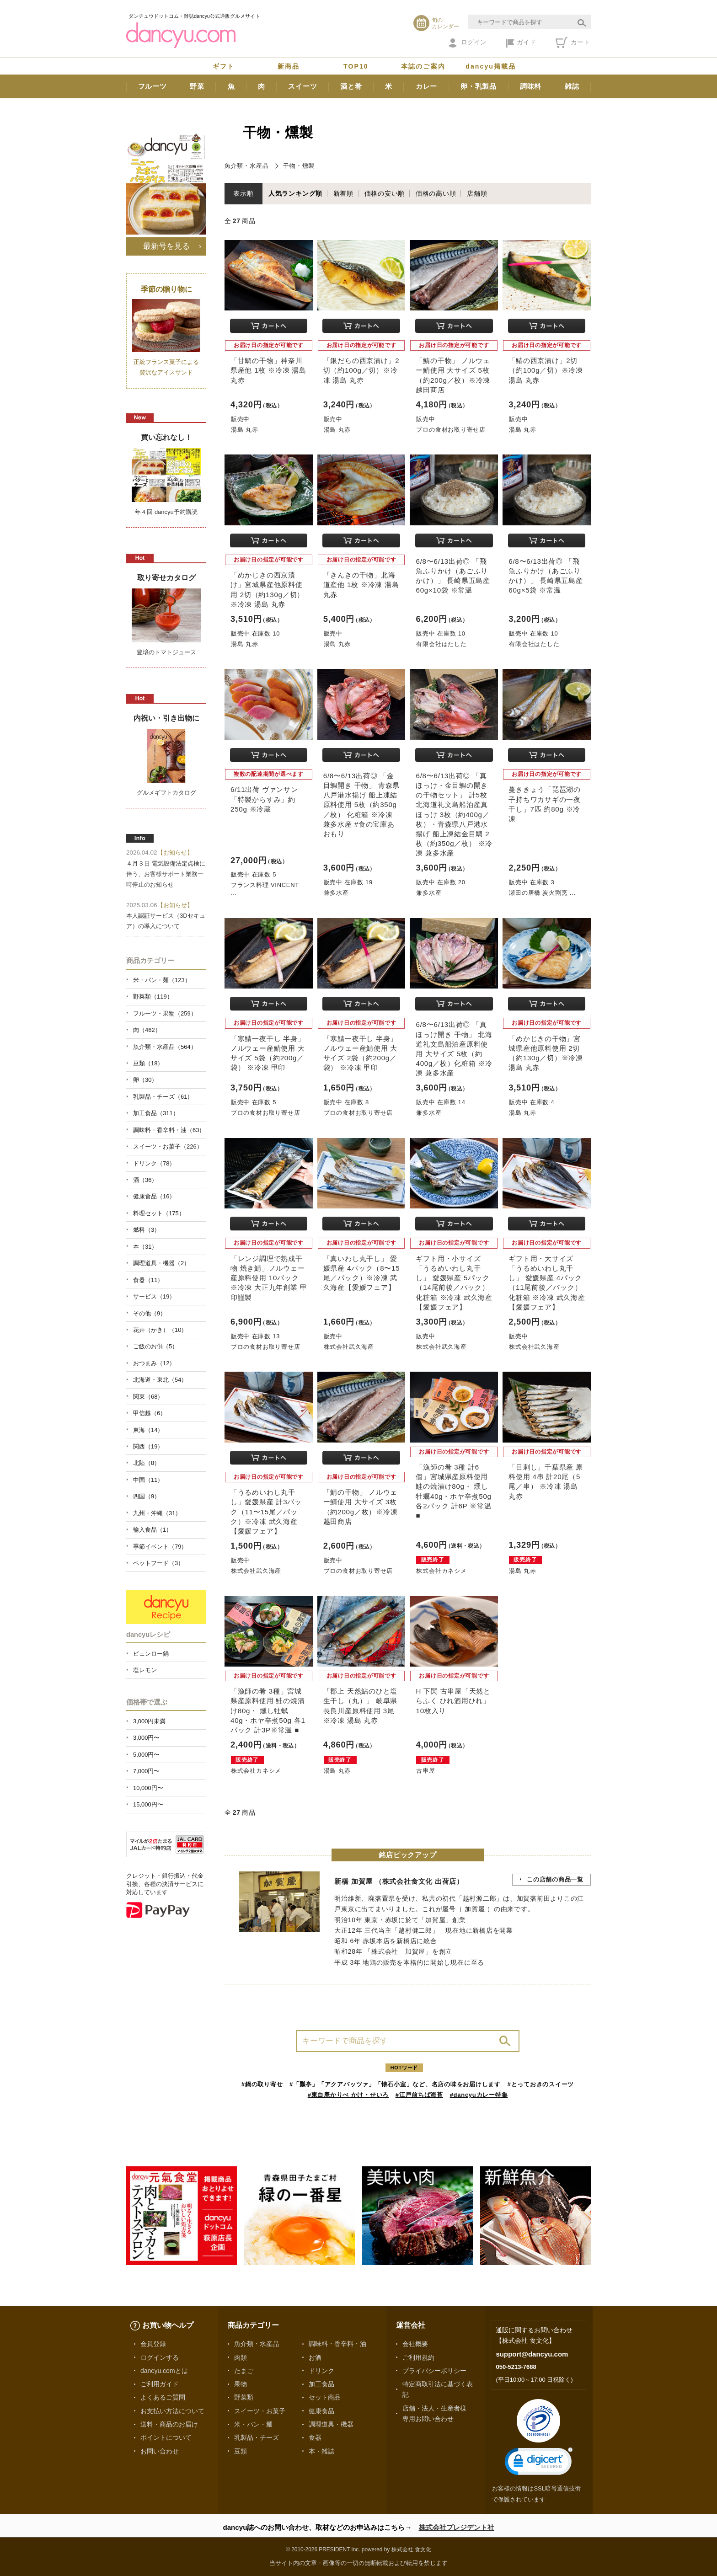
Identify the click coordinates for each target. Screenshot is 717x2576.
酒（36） (145, 1179)
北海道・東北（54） (160, 1379)
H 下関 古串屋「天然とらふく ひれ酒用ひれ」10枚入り (453, 1700)
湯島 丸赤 (244, 429)
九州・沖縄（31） (157, 1513)
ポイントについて (166, 2437)
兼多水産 (336, 892)
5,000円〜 (146, 1754)
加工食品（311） (156, 1113)
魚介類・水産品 (246, 165)
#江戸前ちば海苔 (419, 2094)
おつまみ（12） (154, 1363)
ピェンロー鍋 (151, 1653)
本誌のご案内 (423, 66)
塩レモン (145, 1670)
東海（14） (148, 1430)
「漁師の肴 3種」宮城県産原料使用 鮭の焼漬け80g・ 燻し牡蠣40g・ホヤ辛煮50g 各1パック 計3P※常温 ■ (267, 1710)
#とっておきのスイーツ (541, 2084)
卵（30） (145, 1079)
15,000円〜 (148, 1804)
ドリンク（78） (154, 1163)
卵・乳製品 (478, 86)
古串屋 (425, 1770)
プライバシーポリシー (434, 2370)
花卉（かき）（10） (160, 1329)
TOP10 (356, 66)
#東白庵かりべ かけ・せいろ (348, 2094)
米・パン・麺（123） (162, 980)
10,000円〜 (148, 1788)
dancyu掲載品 (491, 66)
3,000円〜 (146, 1737)
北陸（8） (146, 1462)
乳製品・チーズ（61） (163, 1096)
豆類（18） (148, 1063)
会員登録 (153, 2343)
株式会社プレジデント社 (456, 2527)
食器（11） (148, 1280)
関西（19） (148, 1446)
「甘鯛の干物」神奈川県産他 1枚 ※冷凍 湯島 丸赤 (268, 370)
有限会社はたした (441, 644)
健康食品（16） (154, 1196)
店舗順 (477, 193)
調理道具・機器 (331, 2424)
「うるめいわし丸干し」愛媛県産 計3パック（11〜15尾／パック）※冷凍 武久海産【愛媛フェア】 (266, 1511)
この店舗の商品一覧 (555, 1879)
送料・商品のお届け (169, 2424)
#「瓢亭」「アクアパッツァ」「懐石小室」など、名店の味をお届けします (395, 2084)
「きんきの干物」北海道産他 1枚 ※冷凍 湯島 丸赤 (361, 584)
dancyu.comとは (164, 2370)
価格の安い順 (384, 193)
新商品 (289, 66)
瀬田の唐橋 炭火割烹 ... (542, 892)
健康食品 (321, 2411)
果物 (240, 2384)
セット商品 (325, 2397)
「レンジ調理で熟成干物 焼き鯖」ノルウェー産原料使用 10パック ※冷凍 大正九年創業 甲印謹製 (268, 1278)
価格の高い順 (436, 193)
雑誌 (572, 86)
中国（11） (148, 1479)
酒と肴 (351, 86)
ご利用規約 (418, 2357)
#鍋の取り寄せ (262, 2084)
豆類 (240, 2451)
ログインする (159, 2357)
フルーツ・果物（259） (165, 1013)
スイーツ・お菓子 (259, 2411)
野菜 (197, 86)
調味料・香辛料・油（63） (169, 1130)
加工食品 (321, 2384)
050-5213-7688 (516, 2366)
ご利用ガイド (159, 2384)
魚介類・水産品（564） (165, 1046)
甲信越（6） (149, 1413)
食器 (315, 2437)
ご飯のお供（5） (155, 1346)
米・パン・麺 (253, 2424)
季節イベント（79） (160, 1546)
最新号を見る (166, 246)
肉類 (240, 2357)
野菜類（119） (153, 996)
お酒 (315, 2357)
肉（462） (147, 1029)
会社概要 (415, 2343)
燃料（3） (146, 1229)
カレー (426, 86)
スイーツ (302, 86)
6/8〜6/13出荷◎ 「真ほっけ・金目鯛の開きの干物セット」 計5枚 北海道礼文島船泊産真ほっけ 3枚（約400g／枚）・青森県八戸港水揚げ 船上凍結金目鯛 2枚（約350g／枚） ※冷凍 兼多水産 (454, 814)
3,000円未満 (149, 1721)
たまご (243, 2370)
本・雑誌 (321, 2451)
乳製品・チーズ (256, 2437)
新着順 (343, 193)
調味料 (530, 86)
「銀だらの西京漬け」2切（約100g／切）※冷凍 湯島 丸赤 (361, 370)
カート (573, 42)
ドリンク (321, 2370)
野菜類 (243, 2397)
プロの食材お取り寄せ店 (450, 429)
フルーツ (152, 86)
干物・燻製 (299, 165)
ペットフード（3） (158, 1563)
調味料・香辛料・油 (337, 2343)
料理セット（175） (159, 1213)
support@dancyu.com (532, 2354)
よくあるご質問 (162, 2397)
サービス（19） (154, 1296)
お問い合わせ (159, 2451)
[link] (538, 2463)
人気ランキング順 (295, 193)
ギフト (224, 66)
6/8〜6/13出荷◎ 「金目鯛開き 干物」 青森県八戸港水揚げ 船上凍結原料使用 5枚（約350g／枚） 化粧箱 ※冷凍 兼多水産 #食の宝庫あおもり (361, 805)
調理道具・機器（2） (161, 1263)
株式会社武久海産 (349, 1346)
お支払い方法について (172, 2411)
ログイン (468, 43)
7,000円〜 (146, 1771)
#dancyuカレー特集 (479, 2094)
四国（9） (146, 1496)
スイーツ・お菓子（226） (168, 1146)
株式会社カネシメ (441, 1570)
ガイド (521, 43)
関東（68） (148, 1396)
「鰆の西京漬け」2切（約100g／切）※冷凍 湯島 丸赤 (545, 370)
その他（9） (149, 1313)
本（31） (145, 1246)
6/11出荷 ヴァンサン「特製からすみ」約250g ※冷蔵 (264, 799)
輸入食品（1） (152, 1529)
